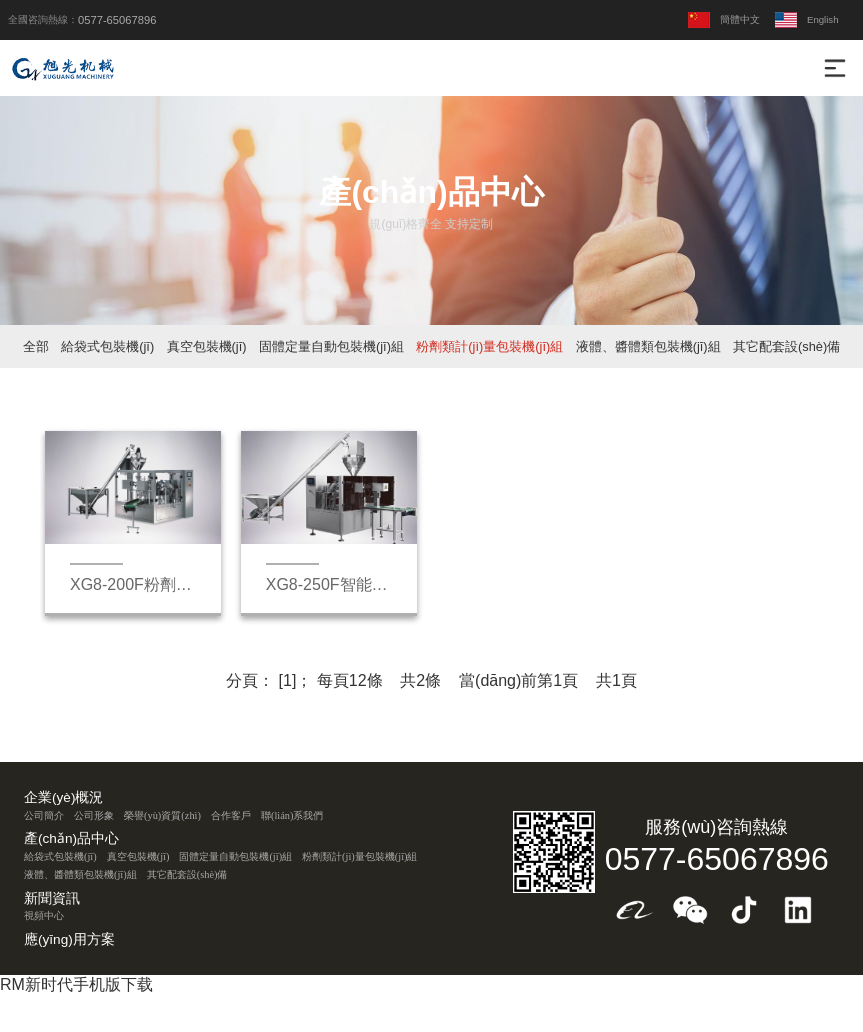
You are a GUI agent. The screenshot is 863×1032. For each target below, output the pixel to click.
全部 (36, 346)
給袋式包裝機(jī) (107, 346)
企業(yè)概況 (63, 798)
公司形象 (94, 815)
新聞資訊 (52, 899)
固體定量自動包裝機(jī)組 (331, 346)
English (806, 20)
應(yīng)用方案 (69, 940)
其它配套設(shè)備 (786, 346)
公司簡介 (44, 815)
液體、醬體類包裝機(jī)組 (648, 346)
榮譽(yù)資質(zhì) (162, 815)
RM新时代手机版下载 (76, 984)
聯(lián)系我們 (292, 815)
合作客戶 (231, 815)
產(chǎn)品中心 (71, 839)
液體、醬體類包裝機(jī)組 (80, 874)
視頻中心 (44, 915)
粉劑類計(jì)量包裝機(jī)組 (489, 346)
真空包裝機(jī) (207, 346)
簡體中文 (724, 20)
